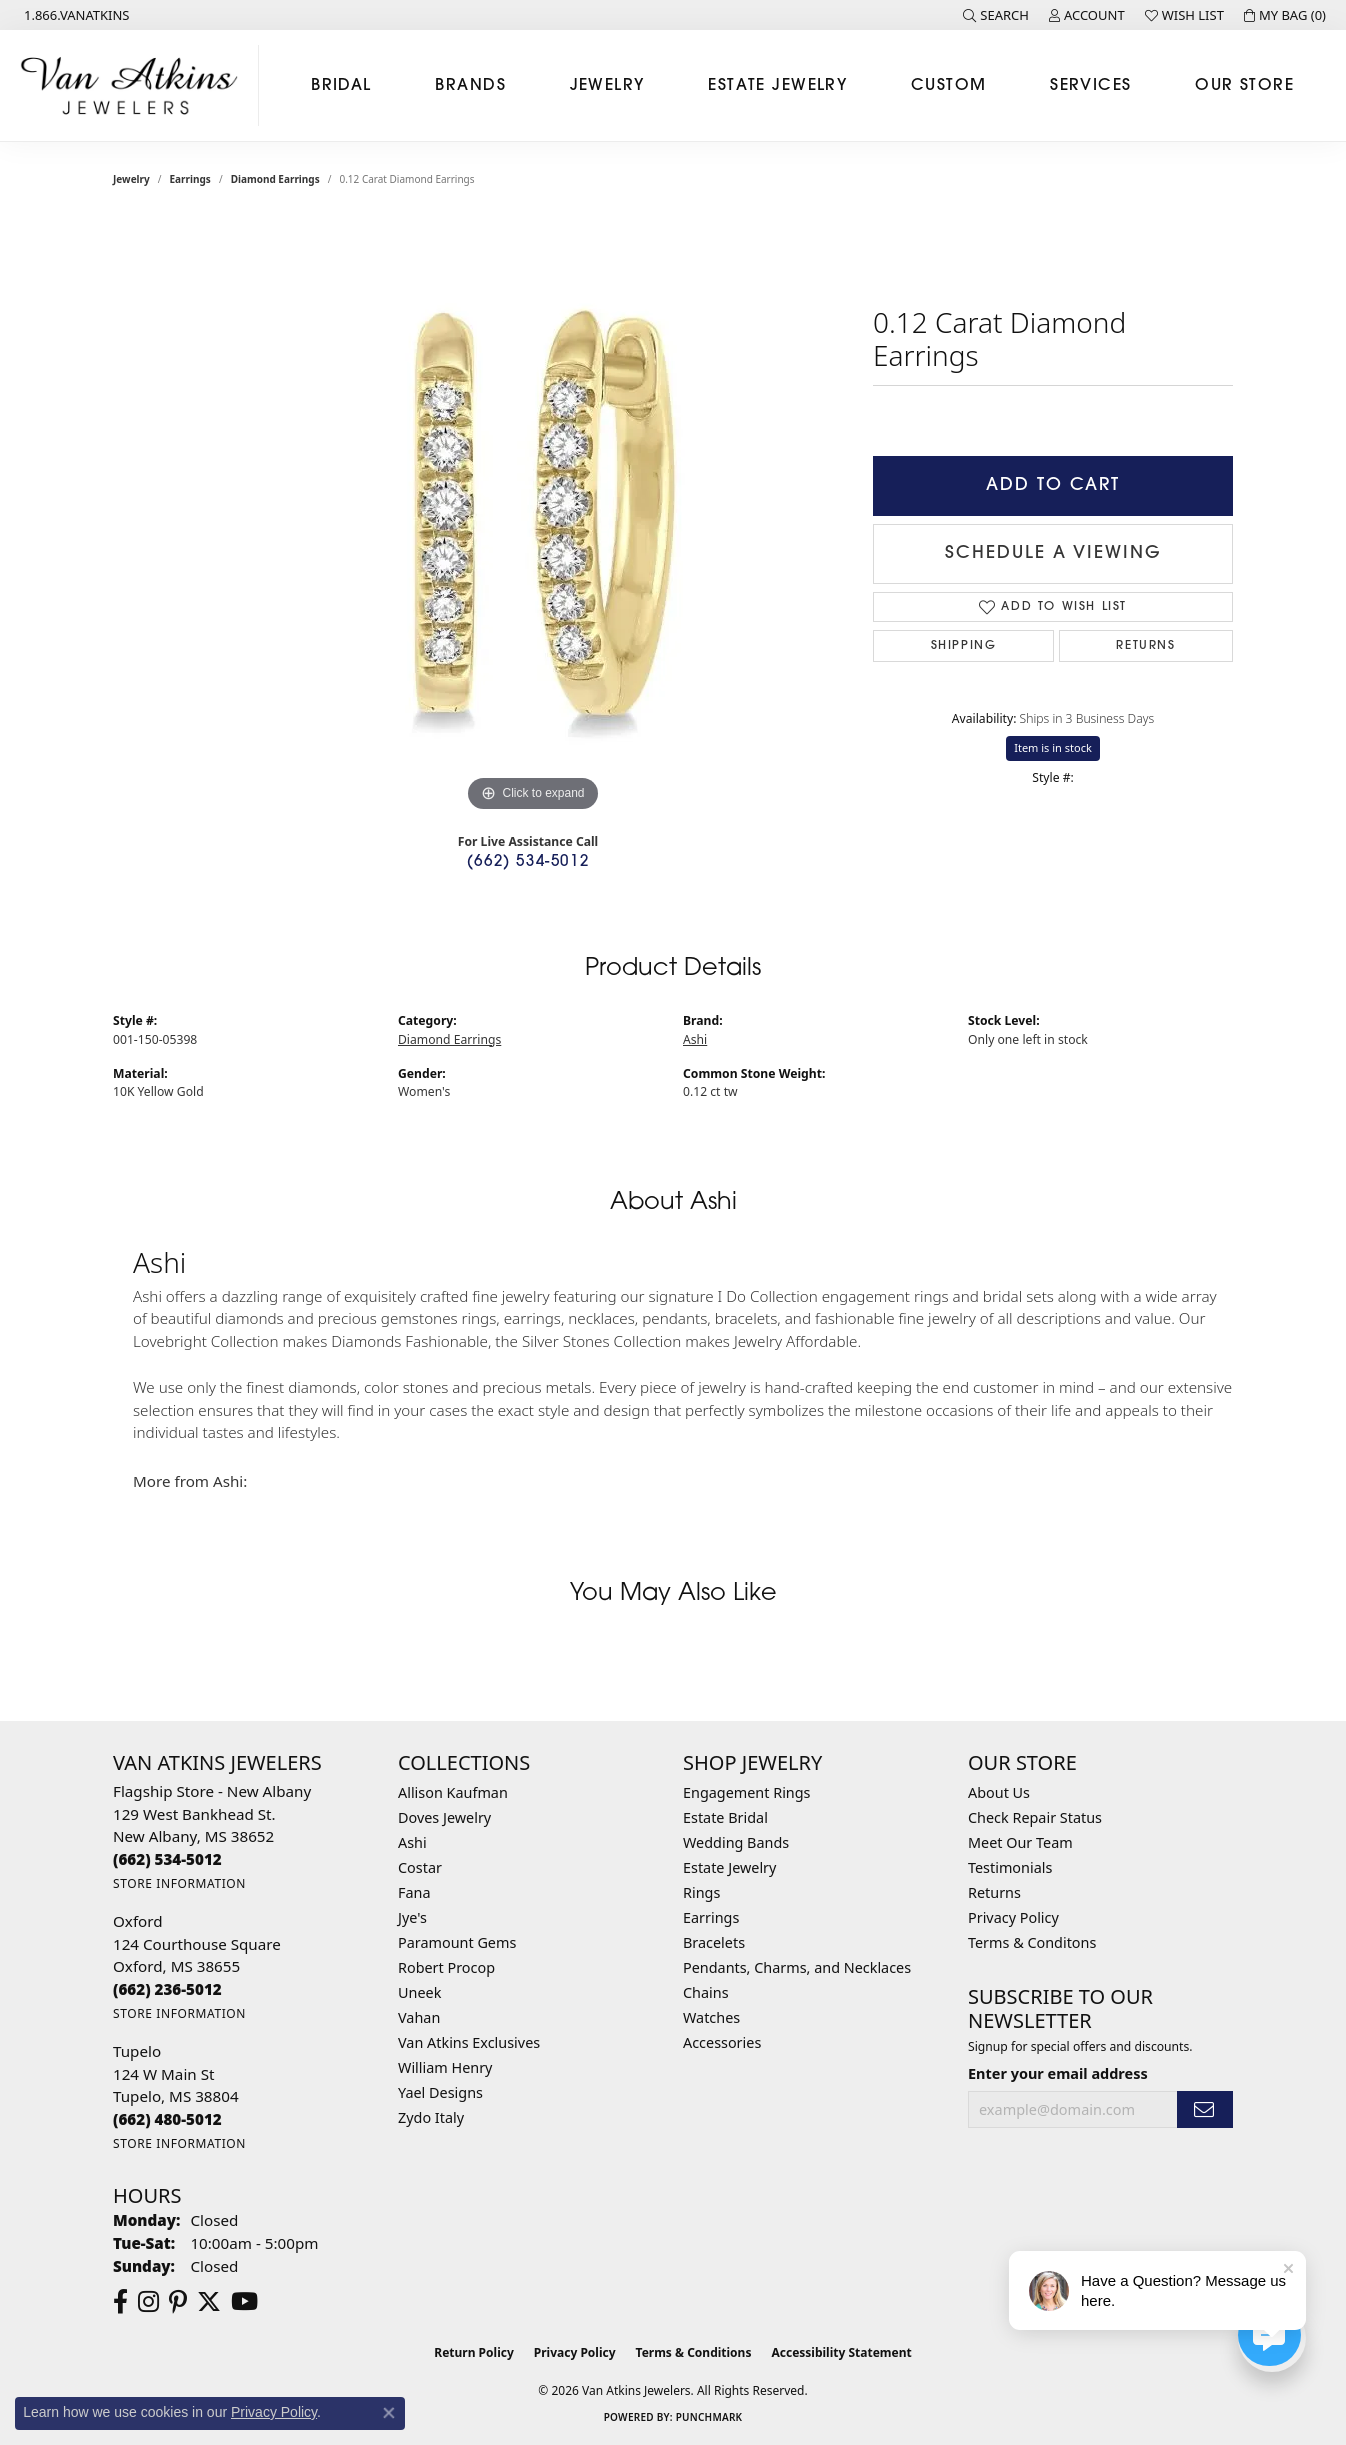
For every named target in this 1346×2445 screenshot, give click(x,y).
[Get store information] (179, 1883)
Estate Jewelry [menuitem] (729, 1867)
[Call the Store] (167, 1859)
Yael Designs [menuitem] (440, 2092)
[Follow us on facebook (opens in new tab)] (120, 2302)
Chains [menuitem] (706, 1992)
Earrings (190, 179)
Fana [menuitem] (414, 1892)
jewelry (131, 179)
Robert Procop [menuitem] (446, 1967)
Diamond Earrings (275, 179)
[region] (533, 517)
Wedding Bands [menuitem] (736, 1842)
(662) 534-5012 (528, 862)
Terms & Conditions (694, 2352)
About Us (999, 1792)
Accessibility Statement (841, 2352)
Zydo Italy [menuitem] (431, 2117)
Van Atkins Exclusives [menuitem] (469, 2042)
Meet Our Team (1020, 1842)
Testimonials (1010, 1867)
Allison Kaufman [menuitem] (453, 1792)
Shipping (964, 646)
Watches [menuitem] (711, 2017)
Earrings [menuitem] (711, 1917)
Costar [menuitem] (420, 1867)
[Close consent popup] (389, 2413)
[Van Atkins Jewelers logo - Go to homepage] (134, 85)
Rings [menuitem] (701, 1892)
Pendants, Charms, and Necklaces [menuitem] (797, 1967)
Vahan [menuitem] (419, 2017)
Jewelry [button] (607, 86)
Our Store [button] (1244, 86)
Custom (949, 86)
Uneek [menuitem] (419, 1992)
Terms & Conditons (1032, 1942)
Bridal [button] (341, 86)
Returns (1145, 646)
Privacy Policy (1013, 1917)
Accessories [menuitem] (722, 2042)
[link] (75, 15)
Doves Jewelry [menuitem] (444, 1817)
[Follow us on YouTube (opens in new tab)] (244, 2302)
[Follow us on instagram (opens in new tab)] (148, 2302)
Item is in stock (1053, 747)
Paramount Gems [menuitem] (457, 1942)
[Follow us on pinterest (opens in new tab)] (178, 2302)
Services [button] (1091, 86)
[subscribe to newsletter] (1205, 2109)
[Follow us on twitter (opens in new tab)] (209, 2302)
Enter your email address (1058, 2073)
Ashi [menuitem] (412, 1842)
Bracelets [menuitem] (714, 1942)
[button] (996, 15)
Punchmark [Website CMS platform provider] (709, 2417)
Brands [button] (470, 86)
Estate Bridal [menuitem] (725, 1817)
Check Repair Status (1035, 1817)
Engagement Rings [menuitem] (747, 1792)
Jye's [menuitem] (412, 1917)
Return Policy (474, 2352)
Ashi (695, 1039)
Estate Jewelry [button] (777, 86)
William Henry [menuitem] (445, 2067)
